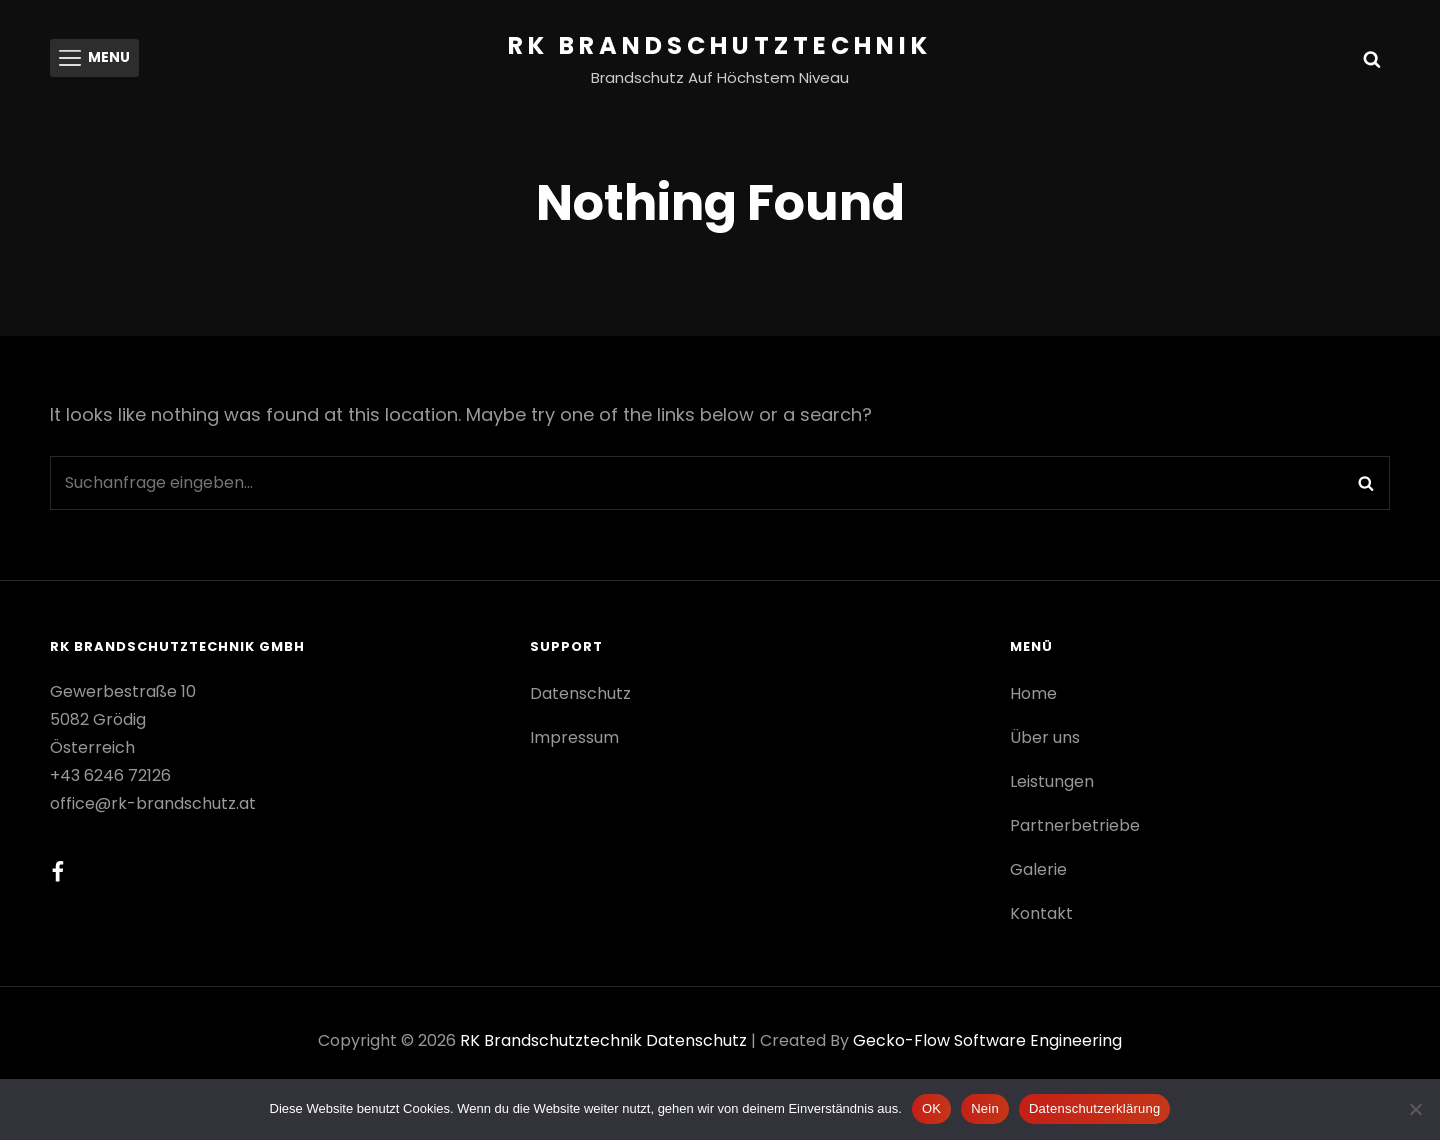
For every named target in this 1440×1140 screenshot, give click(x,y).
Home (1033, 693)
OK (931, 1108)
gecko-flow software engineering (987, 1040)
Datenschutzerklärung (1094, 1108)
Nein (985, 1108)
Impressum (574, 737)
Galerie (1038, 869)
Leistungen (1052, 781)
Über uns (1045, 737)
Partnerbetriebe (1075, 825)
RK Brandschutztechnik (720, 45)
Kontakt (1041, 913)
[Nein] (1415, 1109)
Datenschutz (580, 693)
